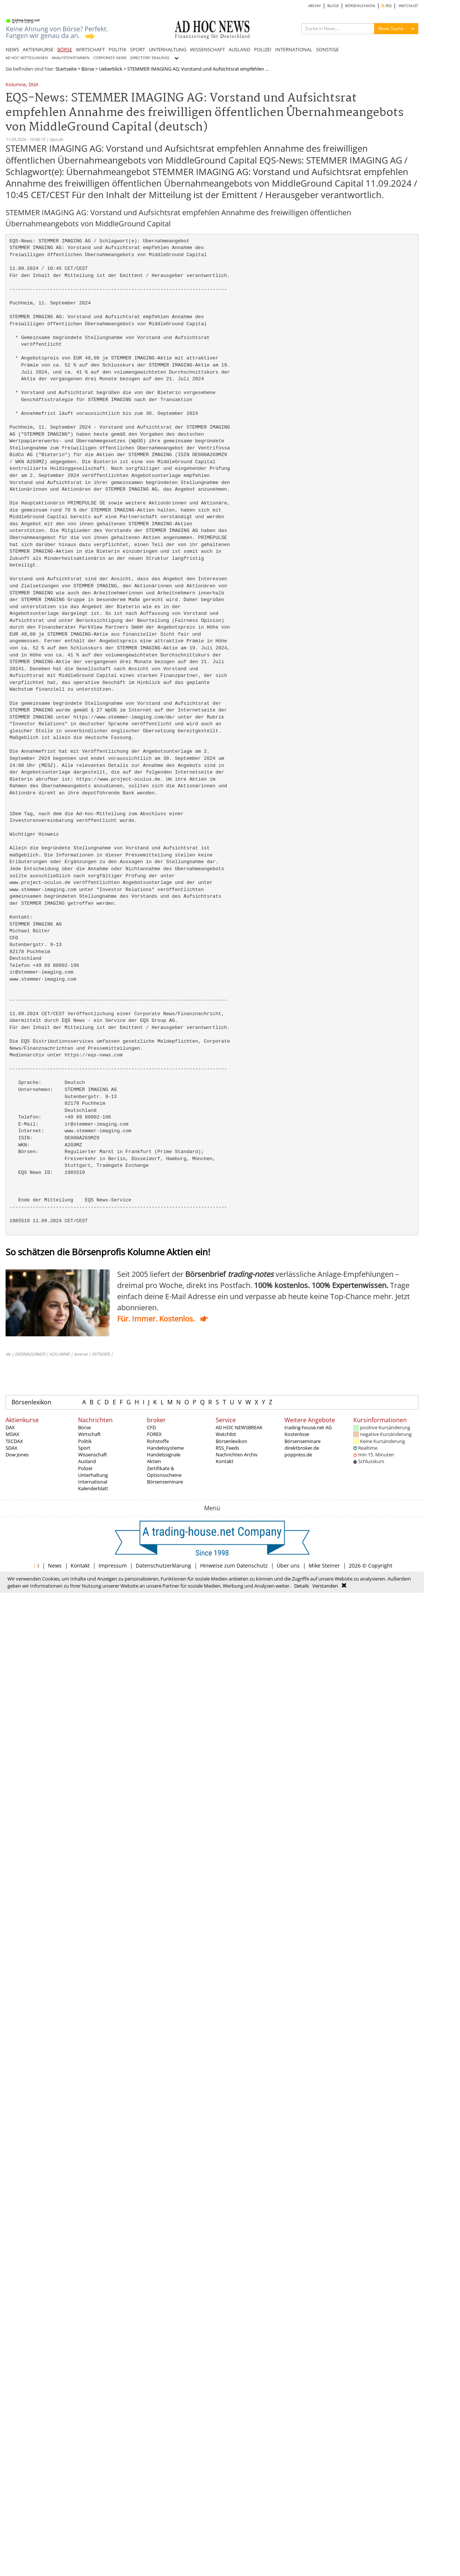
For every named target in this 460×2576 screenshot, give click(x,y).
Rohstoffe (158, 1441)
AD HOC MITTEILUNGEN (27, 57)
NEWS (12, 49)
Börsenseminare (165, 1481)
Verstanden (325, 1585)
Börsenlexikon (31, 1402)
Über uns (288, 1565)
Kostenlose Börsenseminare (302, 1437)
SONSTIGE (327, 49)
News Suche (390, 28)
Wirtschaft (89, 1434)
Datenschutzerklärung (163, 1565)
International (92, 1481)
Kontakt (225, 1461)
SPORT (137, 49)
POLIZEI (262, 49)
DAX (10, 1427)
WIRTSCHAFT (90, 49)
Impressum (113, 1565)
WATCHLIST (408, 5)
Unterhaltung (93, 1475)
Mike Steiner (324, 1565)
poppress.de (298, 1454)
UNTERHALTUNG (167, 49)
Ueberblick (110, 68)
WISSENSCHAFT (207, 49)
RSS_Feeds (227, 1447)
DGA (33, 85)
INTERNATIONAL (293, 49)
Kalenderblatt (93, 1488)
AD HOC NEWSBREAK (239, 1427)
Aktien (154, 1461)
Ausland (87, 1461)
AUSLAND (239, 49)
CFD (151, 1427)
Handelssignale (163, 1454)
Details (301, 1585)
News (55, 1565)
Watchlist (226, 1434)
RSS (387, 5)
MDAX (12, 1434)
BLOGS (333, 5)
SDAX (11, 1447)
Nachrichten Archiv (237, 1454)
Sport (84, 1447)
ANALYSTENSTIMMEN (71, 57)
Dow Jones (17, 1454)
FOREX (154, 1434)
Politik (85, 1441)
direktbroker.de (301, 1447)
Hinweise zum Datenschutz (234, 1565)
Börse (87, 68)
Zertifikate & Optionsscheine (164, 1471)
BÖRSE (64, 49)
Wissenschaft (92, 1454)
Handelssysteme (165, 1447)
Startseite (66, 68)
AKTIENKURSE (38, 49)
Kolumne (16, 85)
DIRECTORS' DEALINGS (149, 57)
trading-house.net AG (308, 1427)
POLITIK (117, 49)
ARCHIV (314, 5)
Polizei (85, 1468)
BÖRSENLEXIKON (360, 5)
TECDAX (14, 1441)
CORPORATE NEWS (109, 57)
